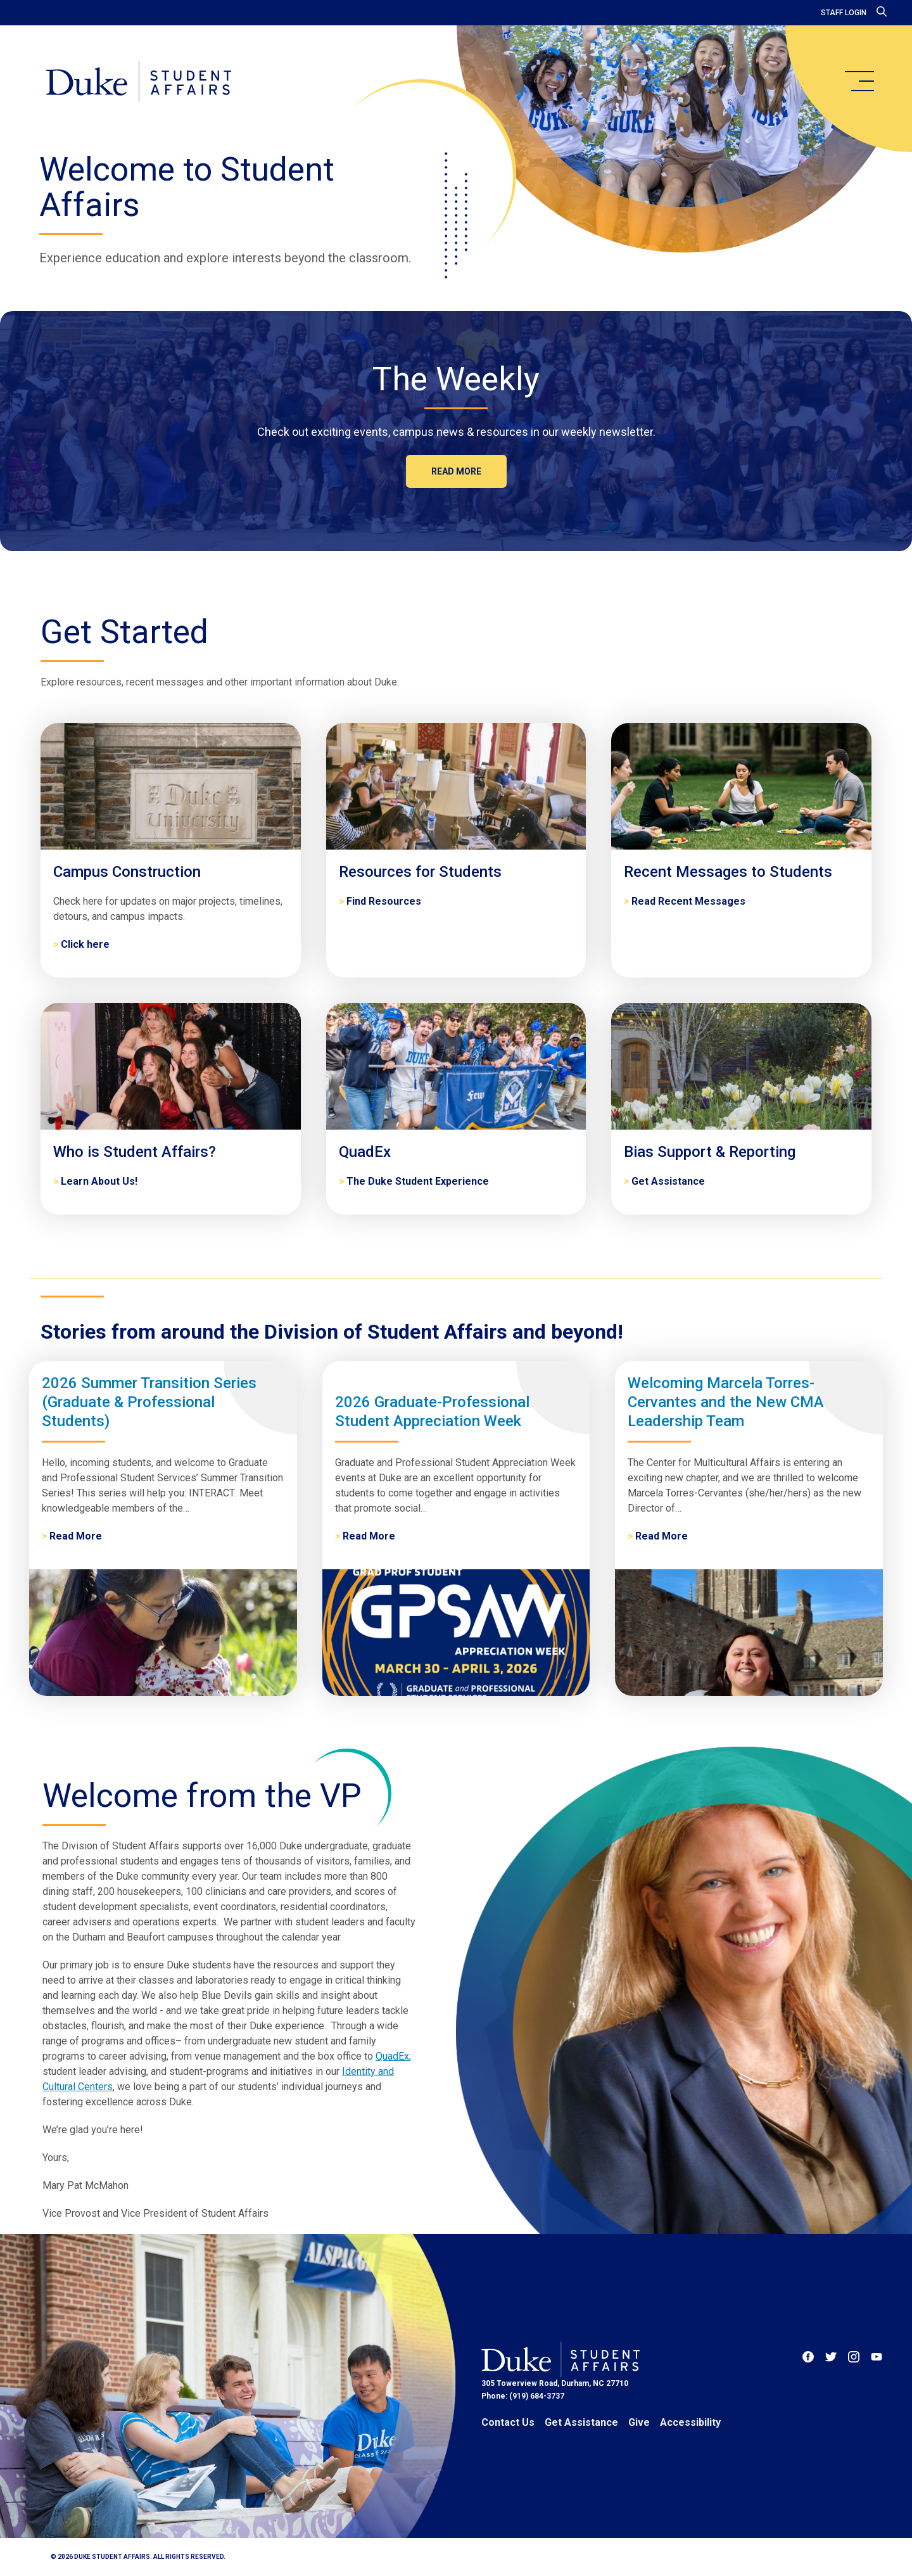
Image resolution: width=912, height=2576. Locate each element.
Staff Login (843, 12)
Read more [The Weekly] (456, 471)
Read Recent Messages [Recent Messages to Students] (688, 901)
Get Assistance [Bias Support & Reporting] (668, 1181)
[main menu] (859, 81)
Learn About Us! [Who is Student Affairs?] (99, 1181)
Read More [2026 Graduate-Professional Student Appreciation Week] (369, 1536)
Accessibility (690, 2422)
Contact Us (508, 2422)
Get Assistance (581, 2422)
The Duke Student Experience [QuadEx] (417, 1181)
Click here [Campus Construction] (85, 944)
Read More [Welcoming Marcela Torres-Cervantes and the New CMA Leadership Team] (661, 1536)
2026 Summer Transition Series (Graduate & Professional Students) (149, 1402)
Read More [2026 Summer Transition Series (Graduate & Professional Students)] (75, 1536)
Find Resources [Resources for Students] (383, 901)
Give (639, 2422)
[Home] (138, 82)
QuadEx (392, 2056)
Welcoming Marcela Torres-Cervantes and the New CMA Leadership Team (726, 1402)
